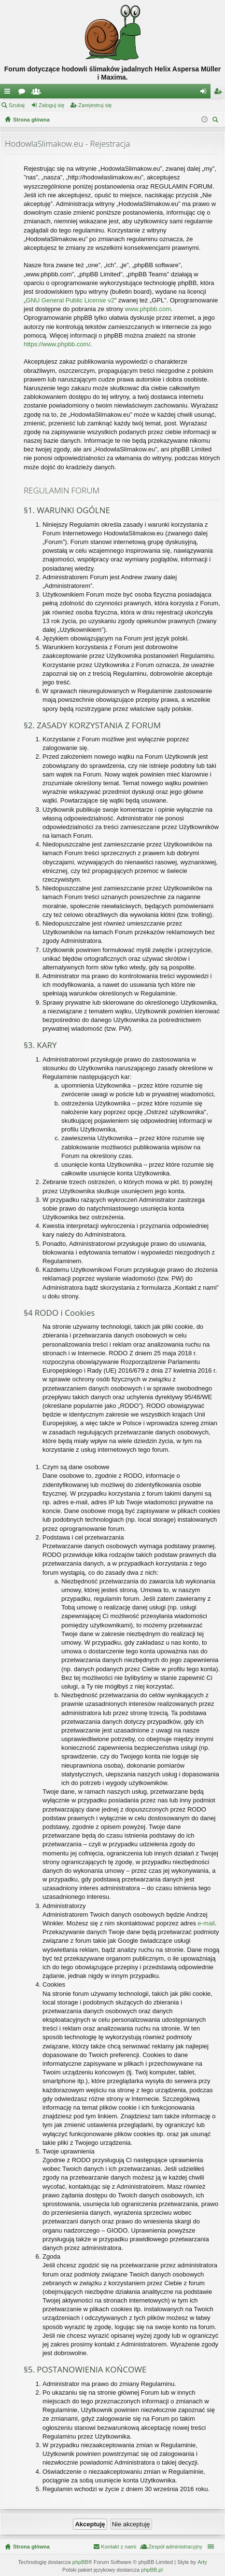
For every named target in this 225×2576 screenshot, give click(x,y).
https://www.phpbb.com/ (57, 344)
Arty (202, 2562)
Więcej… (9, 93)
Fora (23, 93)
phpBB (80, 2562)
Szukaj (17, 105)
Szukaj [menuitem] (216, 121)
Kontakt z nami (118, 2546)
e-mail (206, 1923)
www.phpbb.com (148, 309)
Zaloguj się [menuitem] (205, 93)
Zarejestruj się (95, 105)
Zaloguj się (51, 105)
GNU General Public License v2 (70, 300)
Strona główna (31, 2546)
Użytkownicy (38, 93)
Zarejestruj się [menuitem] (219, 93)
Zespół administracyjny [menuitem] (175, 2546)
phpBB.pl (152, 2570)
